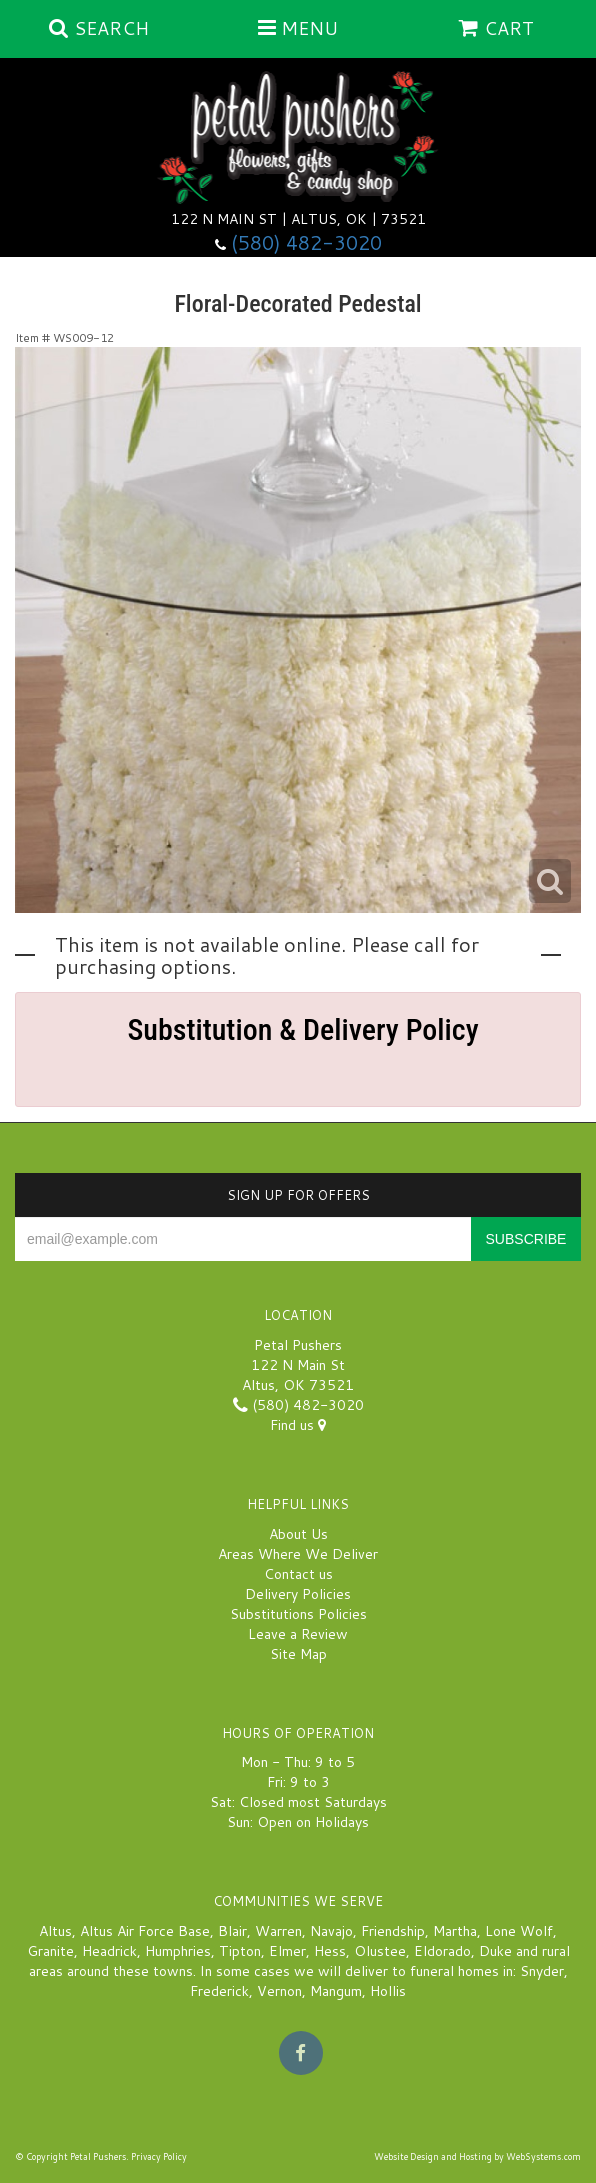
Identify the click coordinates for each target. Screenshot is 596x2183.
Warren (278, 1931)
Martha (455, 1931)
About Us (298, 1534)
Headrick (109, 1951)
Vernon (279, 1991)
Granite (50, 1951)
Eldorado (442, 1951)
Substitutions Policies (298, 1614)
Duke (495, 1951)
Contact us (298, 1574)
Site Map (298, 1654)
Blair (232, 1931)
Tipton (240, 1951)
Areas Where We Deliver (298, 1554)
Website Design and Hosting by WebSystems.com (477, 2156)
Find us (298, 1425)
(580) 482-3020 (306, 242)
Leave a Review (298, 1634)
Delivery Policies (298, 1594)
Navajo (331, 1931)
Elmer (287, 1951)
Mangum (336, 1991)
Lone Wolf (519, 1931)
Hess (330, 1951)
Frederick (219, 1991)
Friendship (393, 1931)
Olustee (380, 1951)
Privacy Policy (159, 2156)
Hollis (388, 1991)
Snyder (542, 1971)
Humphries (178, 1951)
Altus (55, 1931)
